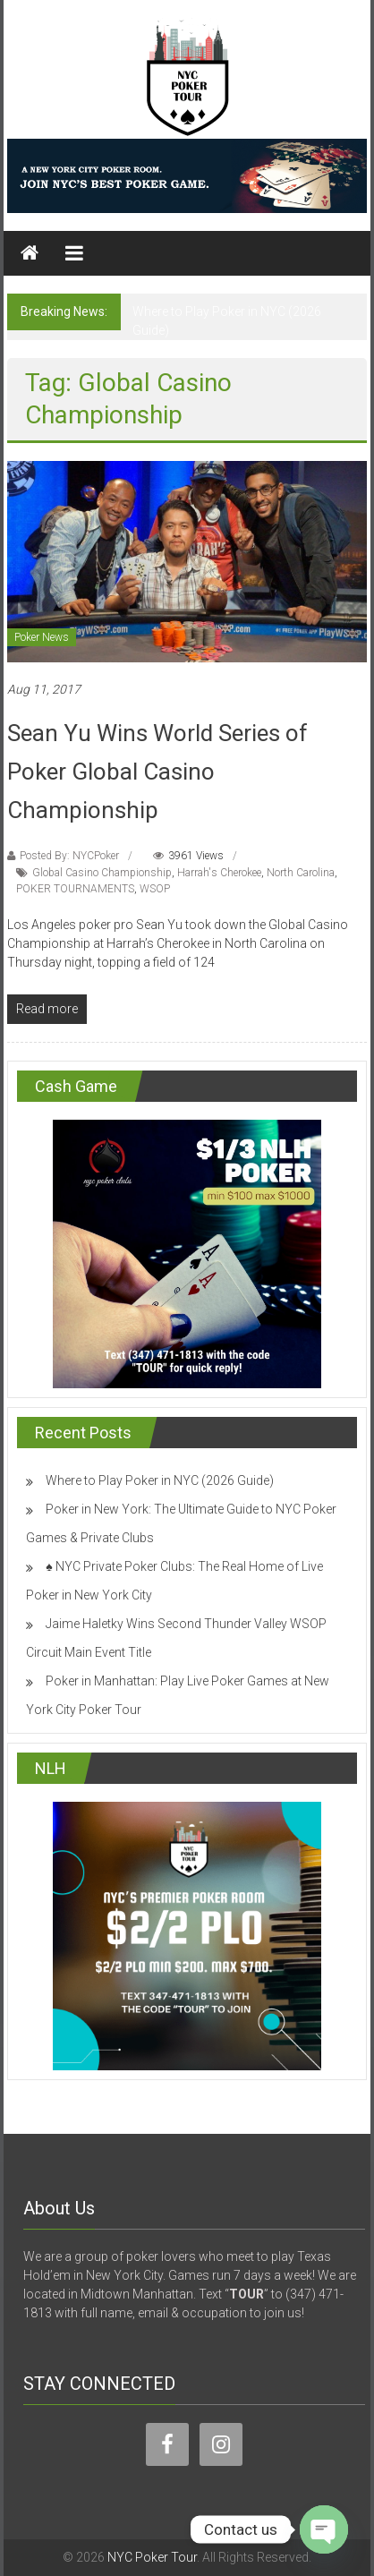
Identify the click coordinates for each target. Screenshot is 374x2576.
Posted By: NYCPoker (69, 855)
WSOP (155, 889)
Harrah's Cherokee (219, 872)
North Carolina (301, 872)
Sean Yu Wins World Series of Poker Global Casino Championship (157, 771)
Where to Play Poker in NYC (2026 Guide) (160, 1480)
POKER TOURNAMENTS (75, 889)
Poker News (41, 637)
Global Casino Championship (102, 872)
